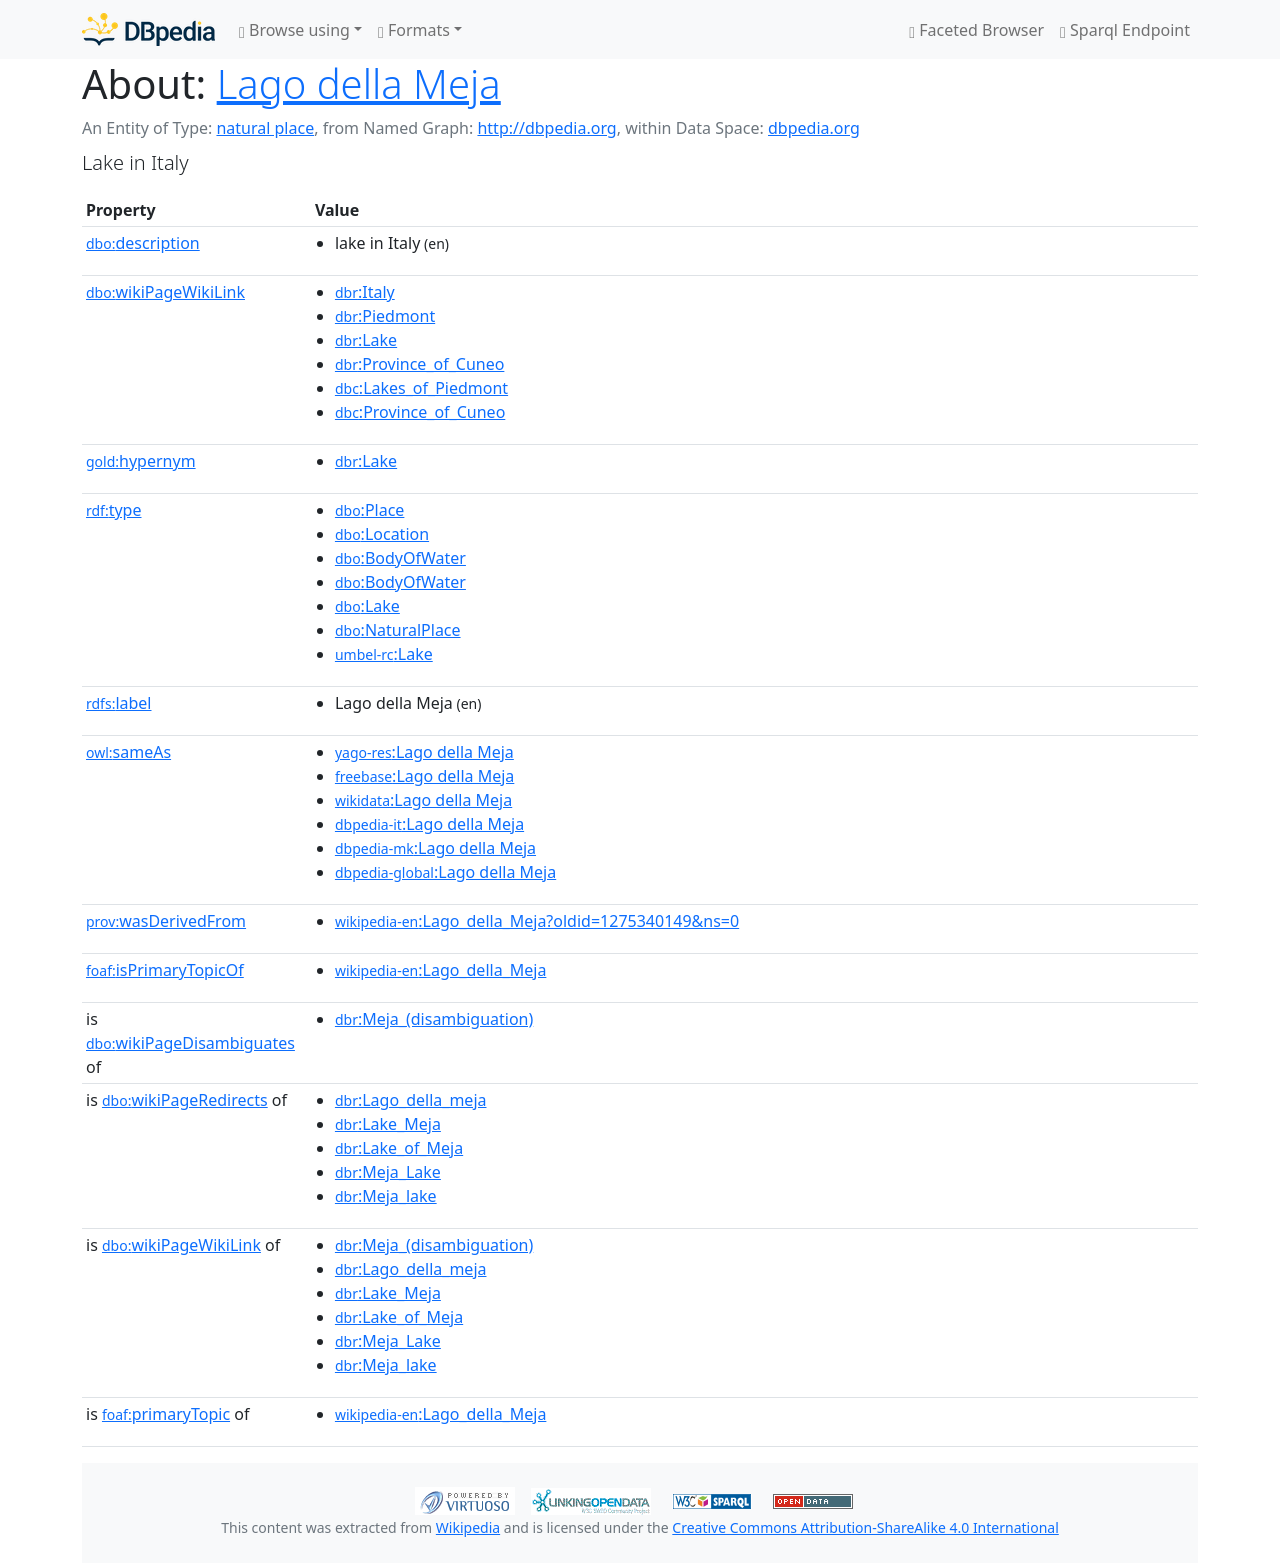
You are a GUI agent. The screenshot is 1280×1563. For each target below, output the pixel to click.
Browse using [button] (294, 30)
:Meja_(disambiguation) (434, 1019)
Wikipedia (468, 1527)
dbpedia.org (814, 128)
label (119, 703)
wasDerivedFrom (166, 921)
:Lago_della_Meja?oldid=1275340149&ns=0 (537, 921)
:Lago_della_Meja (440, 970)
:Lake (366, 340)
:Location (382, 534)
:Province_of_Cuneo (419, 364)
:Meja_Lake (388, 1172)
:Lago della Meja (424, 752)
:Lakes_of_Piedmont (421, 388)
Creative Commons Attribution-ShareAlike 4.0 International (865, 1527)
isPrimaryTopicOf (165, 970)
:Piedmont (385, 316)
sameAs (128, 752)
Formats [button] (414, 30)
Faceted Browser (976, 30)
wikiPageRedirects (185, 1100)
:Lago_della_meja (411, 1100)
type (114, 510)
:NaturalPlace (398, 630)
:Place (369, 510)
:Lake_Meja (388, 1124)
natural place (265, 128)
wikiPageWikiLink (165, 292)
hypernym (141, 461)
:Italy (365, 292)
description (143, 243)
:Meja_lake (386, 1196)
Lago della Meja (359, 83)
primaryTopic (166, 1414)
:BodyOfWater (400, 558)
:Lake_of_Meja (399, 1148)
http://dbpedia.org (546, 128)
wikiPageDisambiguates (190, 1043)
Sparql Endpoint (1125, 30)
